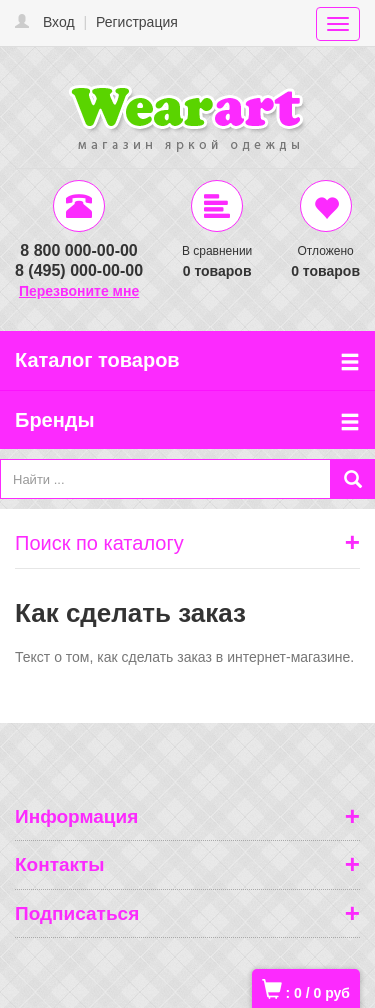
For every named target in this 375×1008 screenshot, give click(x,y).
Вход (59, 22)
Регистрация (137, 22)
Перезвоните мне (79, 291)
